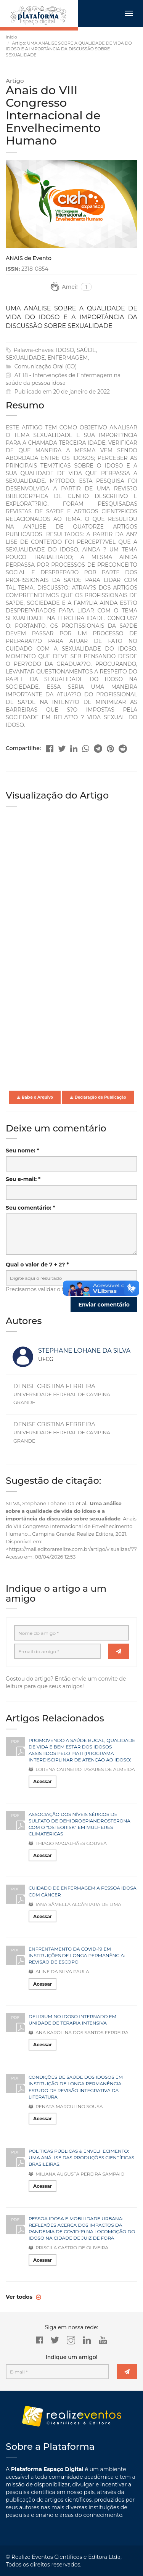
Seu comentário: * (30, 1207)
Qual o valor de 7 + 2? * (37, 1264)
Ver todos (20, 2296)
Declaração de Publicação (98, 1097)
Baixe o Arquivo (35, 1097)
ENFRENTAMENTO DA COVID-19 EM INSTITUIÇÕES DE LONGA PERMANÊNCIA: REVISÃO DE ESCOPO (77, 1955)
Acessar (42, 1781)
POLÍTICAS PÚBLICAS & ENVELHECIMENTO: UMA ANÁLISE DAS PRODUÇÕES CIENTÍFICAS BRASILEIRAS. (81, 2157)
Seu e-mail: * (23, 1179)
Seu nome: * (22, 1150)
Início (11, 37)
